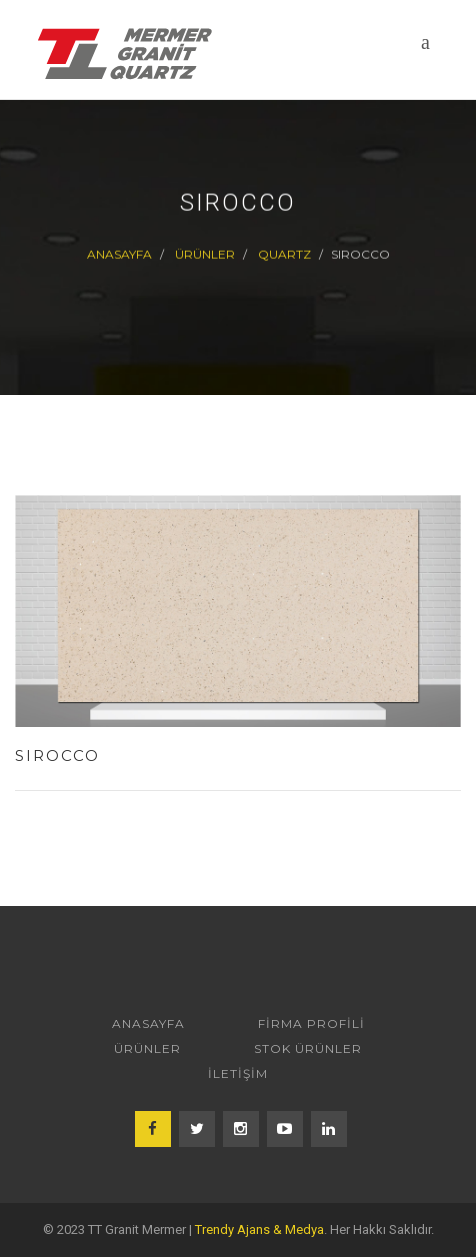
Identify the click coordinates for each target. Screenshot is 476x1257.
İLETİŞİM (238, 1073)
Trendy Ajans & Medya (259, 1229)
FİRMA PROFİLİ (311, 1023)
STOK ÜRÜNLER (308, 1048)
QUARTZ (284, 254)
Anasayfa (119, 254)
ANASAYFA (148, 1023)
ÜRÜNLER (205, 254)
